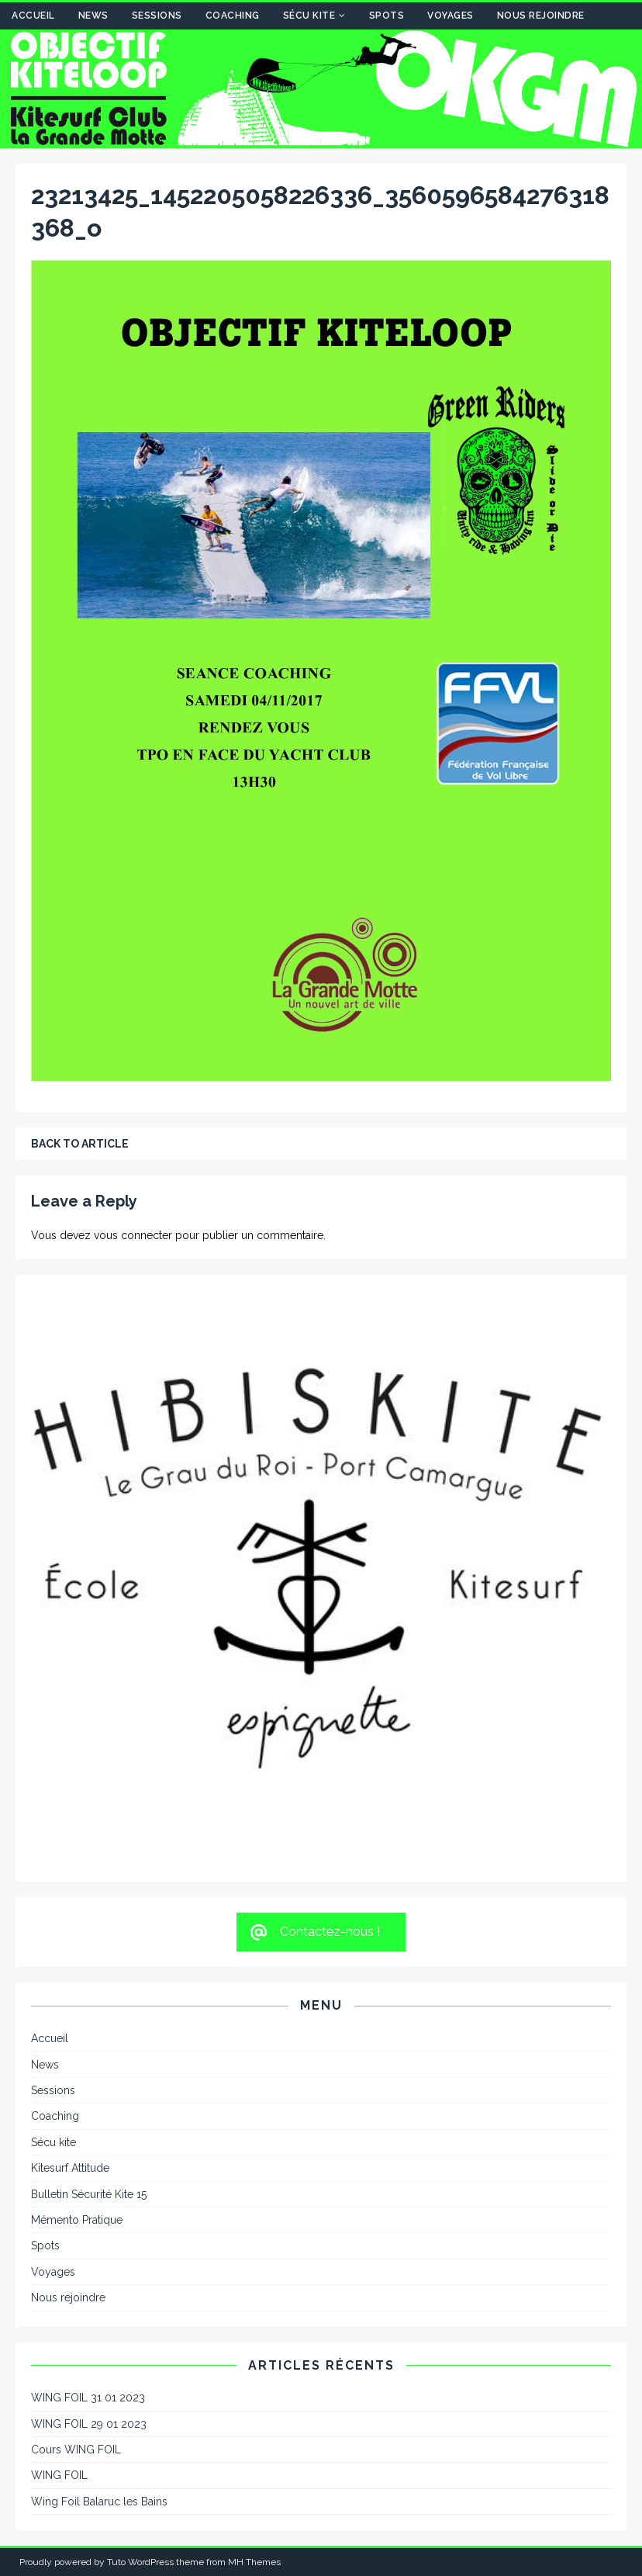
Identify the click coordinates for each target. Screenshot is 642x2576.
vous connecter (133, 1235)
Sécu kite (309, 15)
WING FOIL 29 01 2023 (89, 2424)
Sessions (157, 15)
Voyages (450, 15)
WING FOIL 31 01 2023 (88, 2397)
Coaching (232, 15)
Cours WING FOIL (76, 2449)
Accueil (33, 15)
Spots (387, 15)
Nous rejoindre (541, 15)
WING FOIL (59, 2475)
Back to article (80, 1143)
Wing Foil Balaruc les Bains (99, 2501)
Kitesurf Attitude (70, 2168)
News (93, 15)
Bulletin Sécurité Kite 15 (89, 2194)
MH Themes (254, 2562)
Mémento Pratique (77, 2220)
